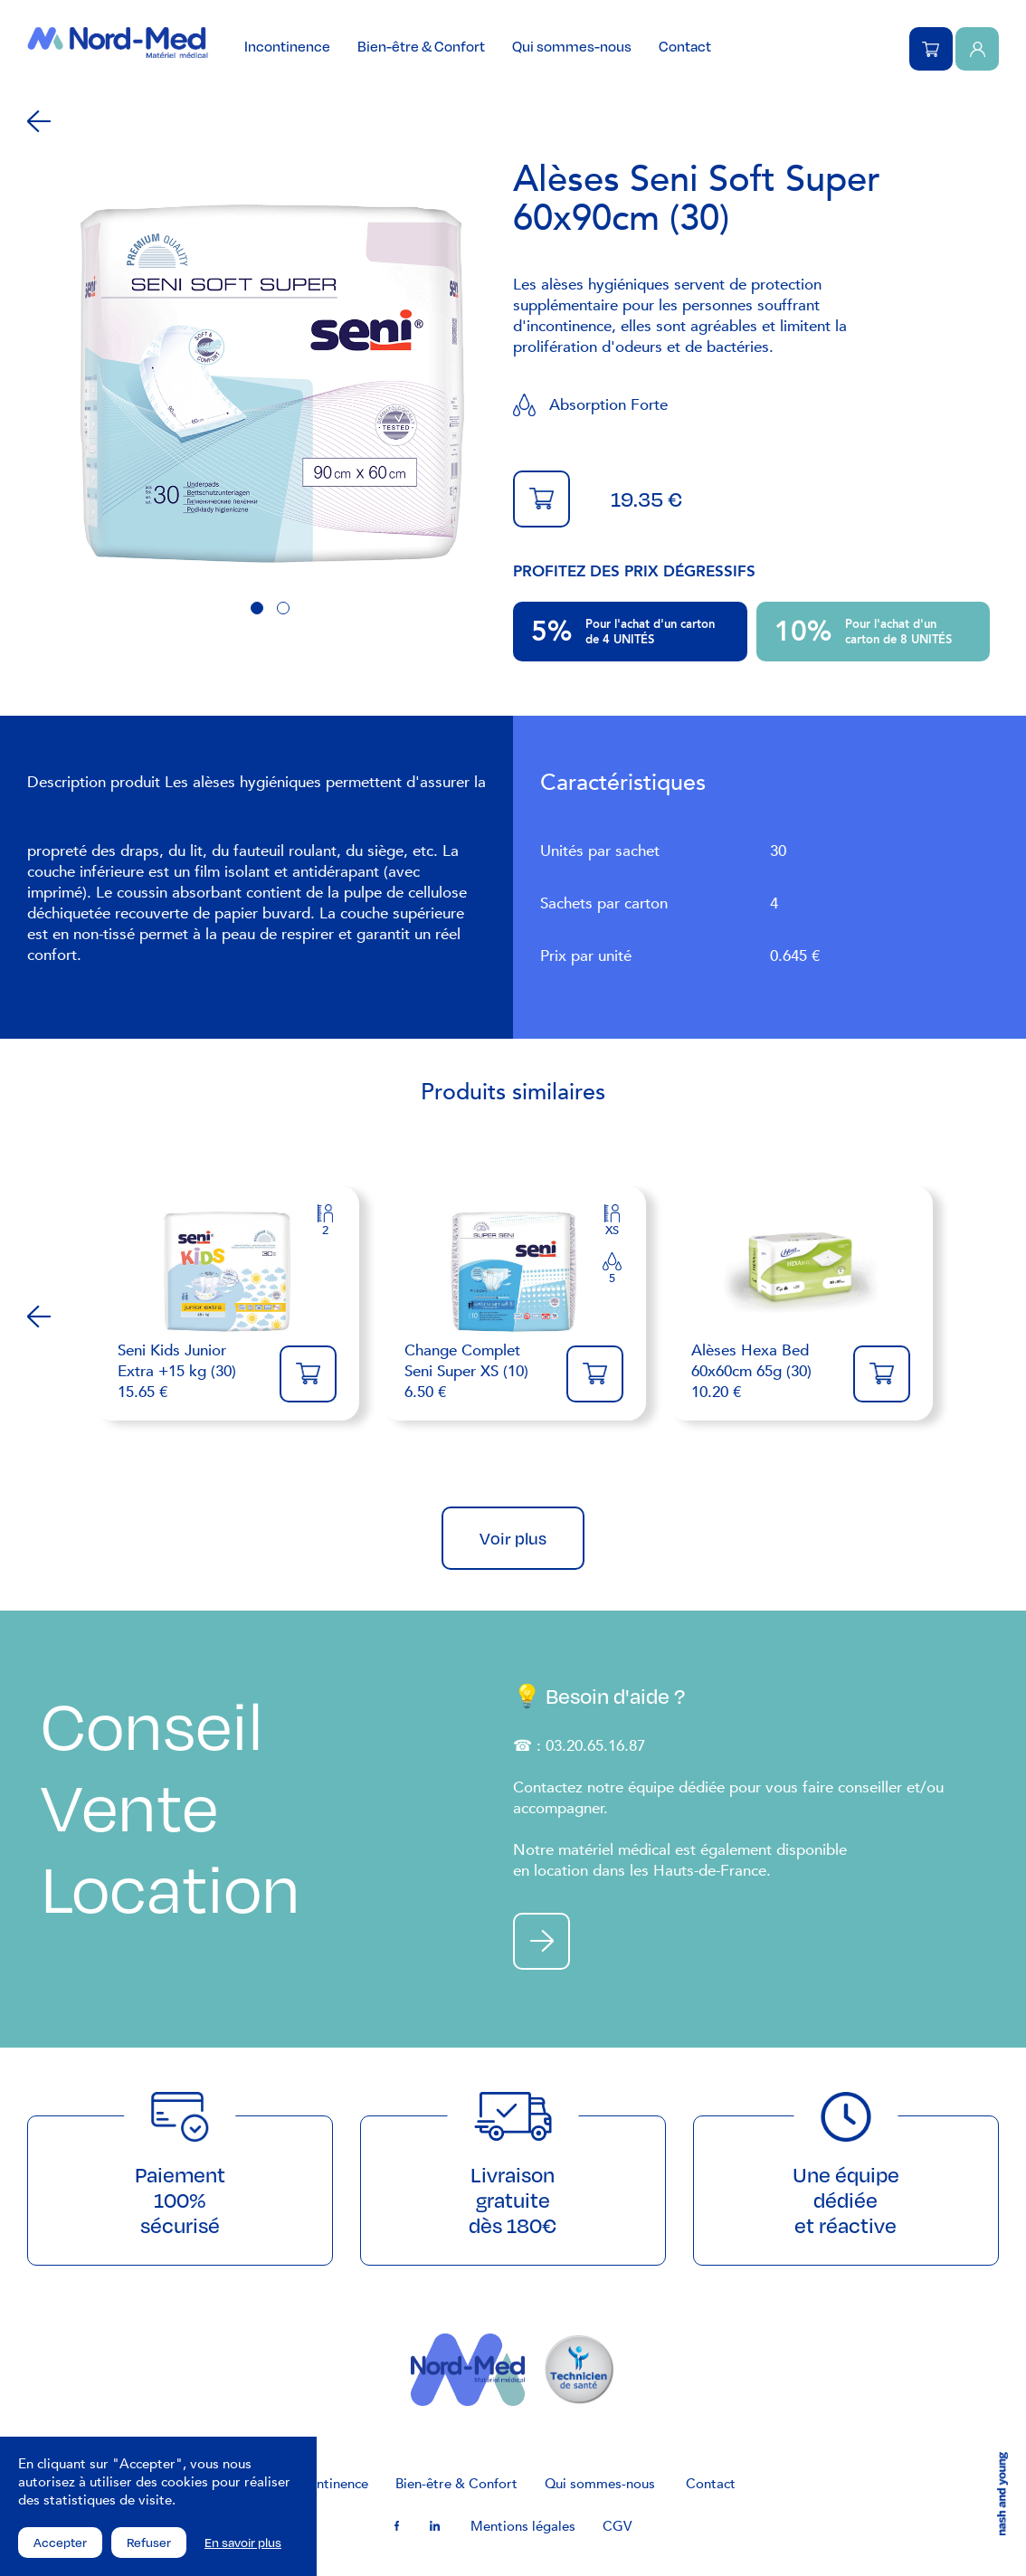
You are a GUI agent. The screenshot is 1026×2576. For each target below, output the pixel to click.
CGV (617, 2526)
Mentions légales (522, 2526)
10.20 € (763, 1371)
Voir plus (513, 1538)
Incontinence (287, 46)
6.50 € (476, 1371)
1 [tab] (257, 608)
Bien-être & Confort (421, 46)
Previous (39, 1316)
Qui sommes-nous (572, 46)
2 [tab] (283, 608)
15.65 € (189, 1371)
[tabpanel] (270, 383)
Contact (685, 46)
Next (987, 1316)
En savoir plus (242, 2542)
